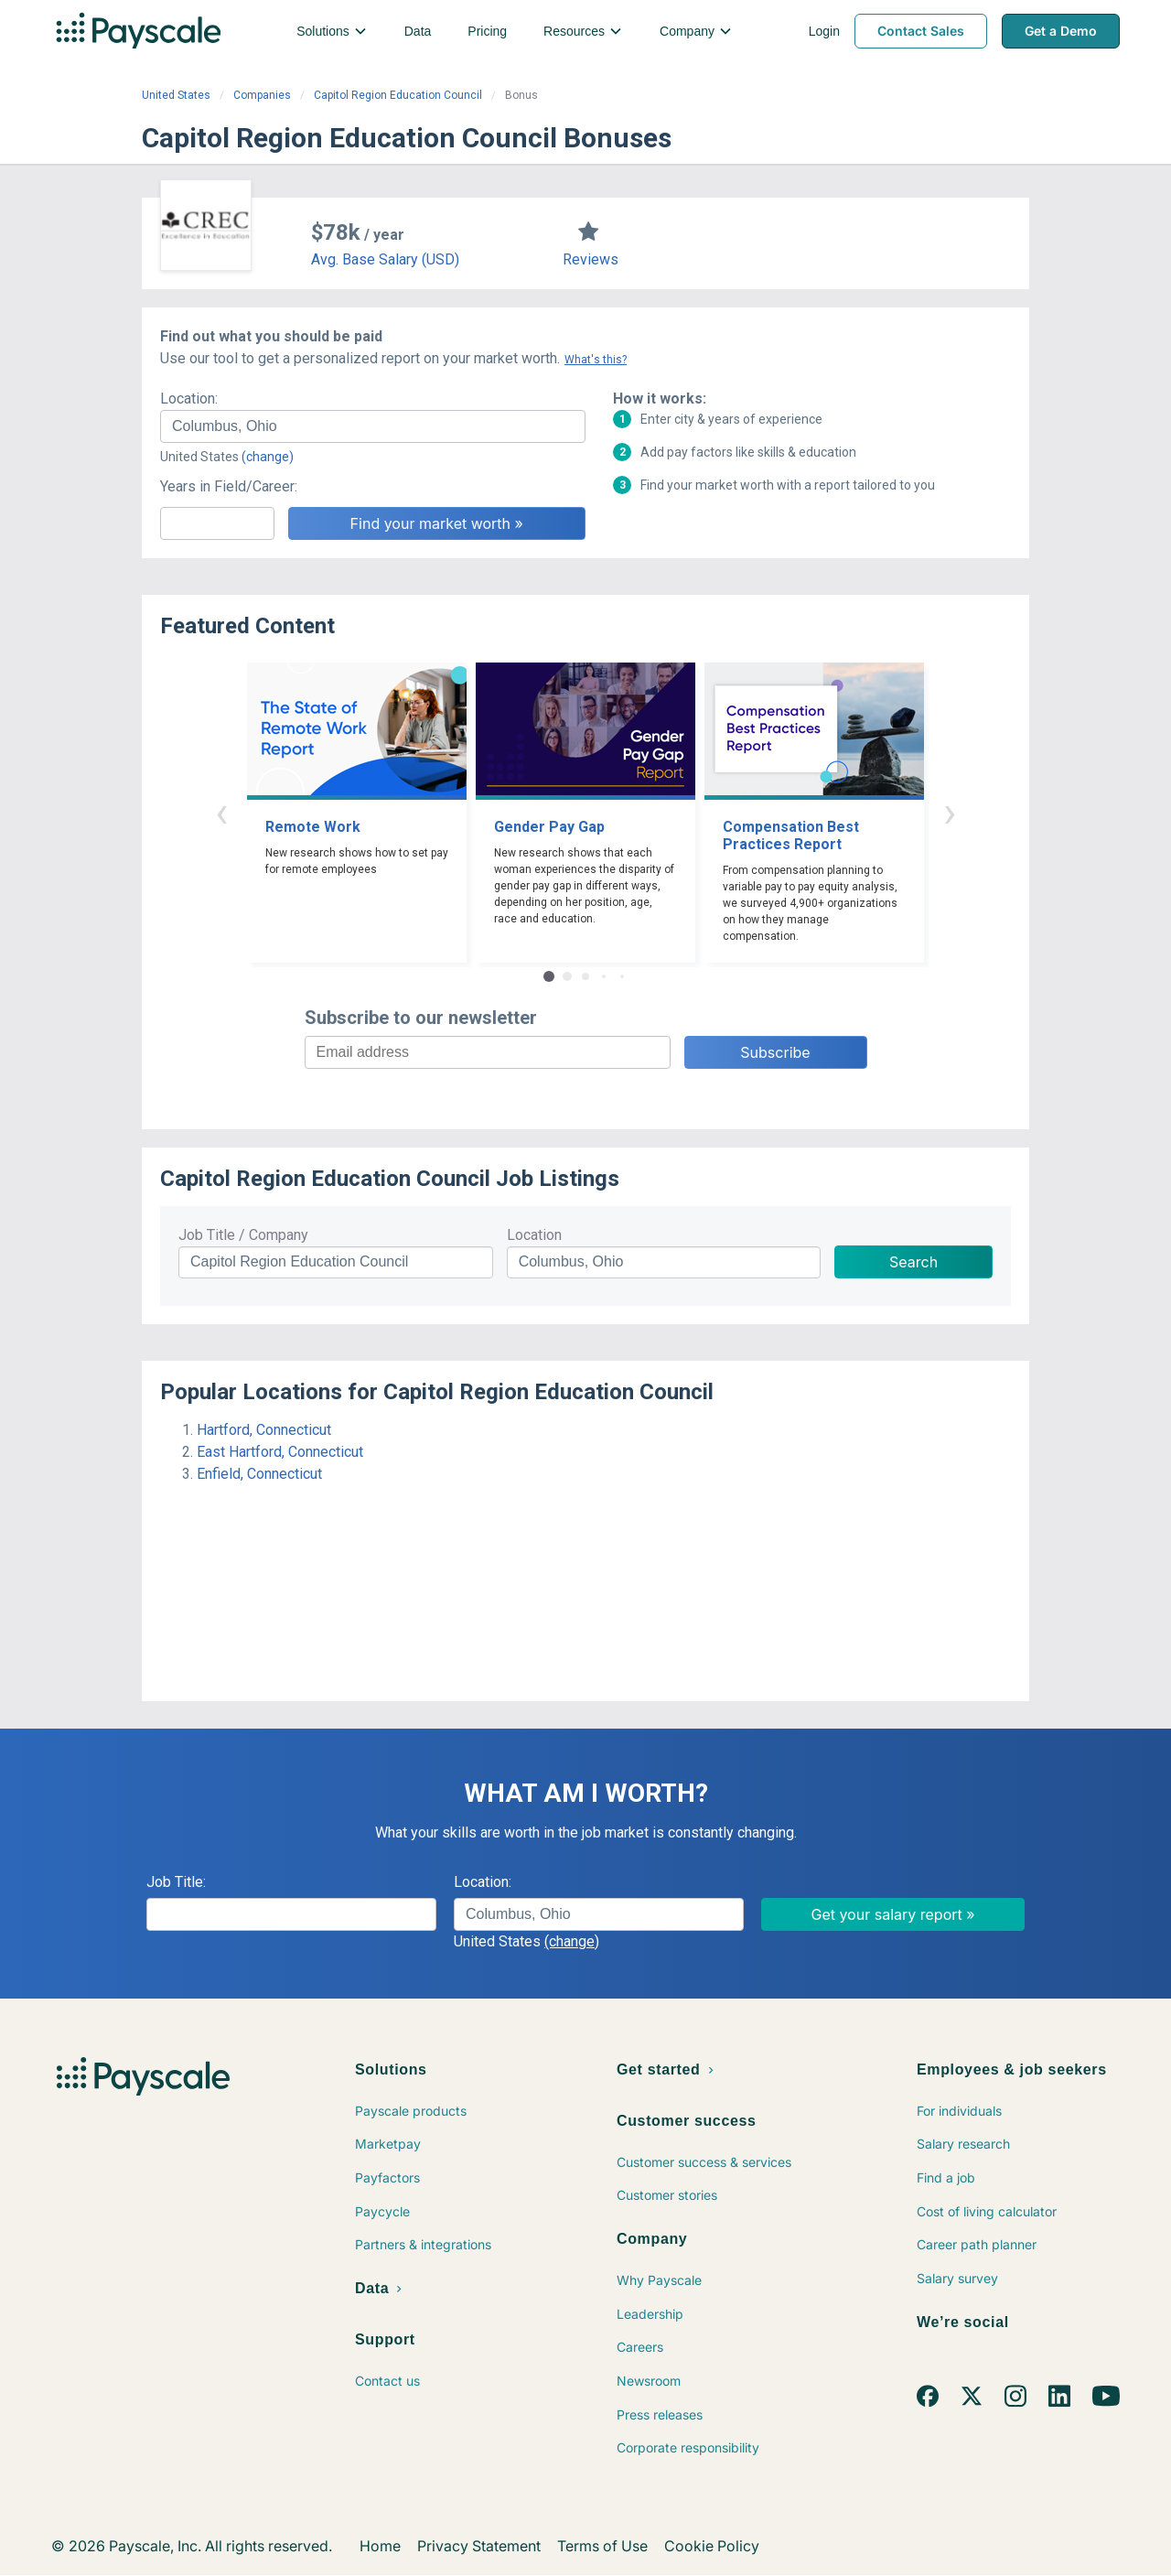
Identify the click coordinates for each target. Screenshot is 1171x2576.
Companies (262, 95)
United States (176, 95)
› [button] (949, 812)
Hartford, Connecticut (264, 1430)
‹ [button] (221, 812)
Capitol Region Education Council (398, 95)
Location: (189, 398)
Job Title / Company (243, 1235)
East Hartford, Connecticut (280, 1451)
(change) (268, 456)
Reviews (590, 259)
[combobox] (373, 426)
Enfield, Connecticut (259, 1473)
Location (534, 1235)
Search (913, 1262)
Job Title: (176, 1882)
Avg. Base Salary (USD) (385, 259)
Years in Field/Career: (228, 486)
